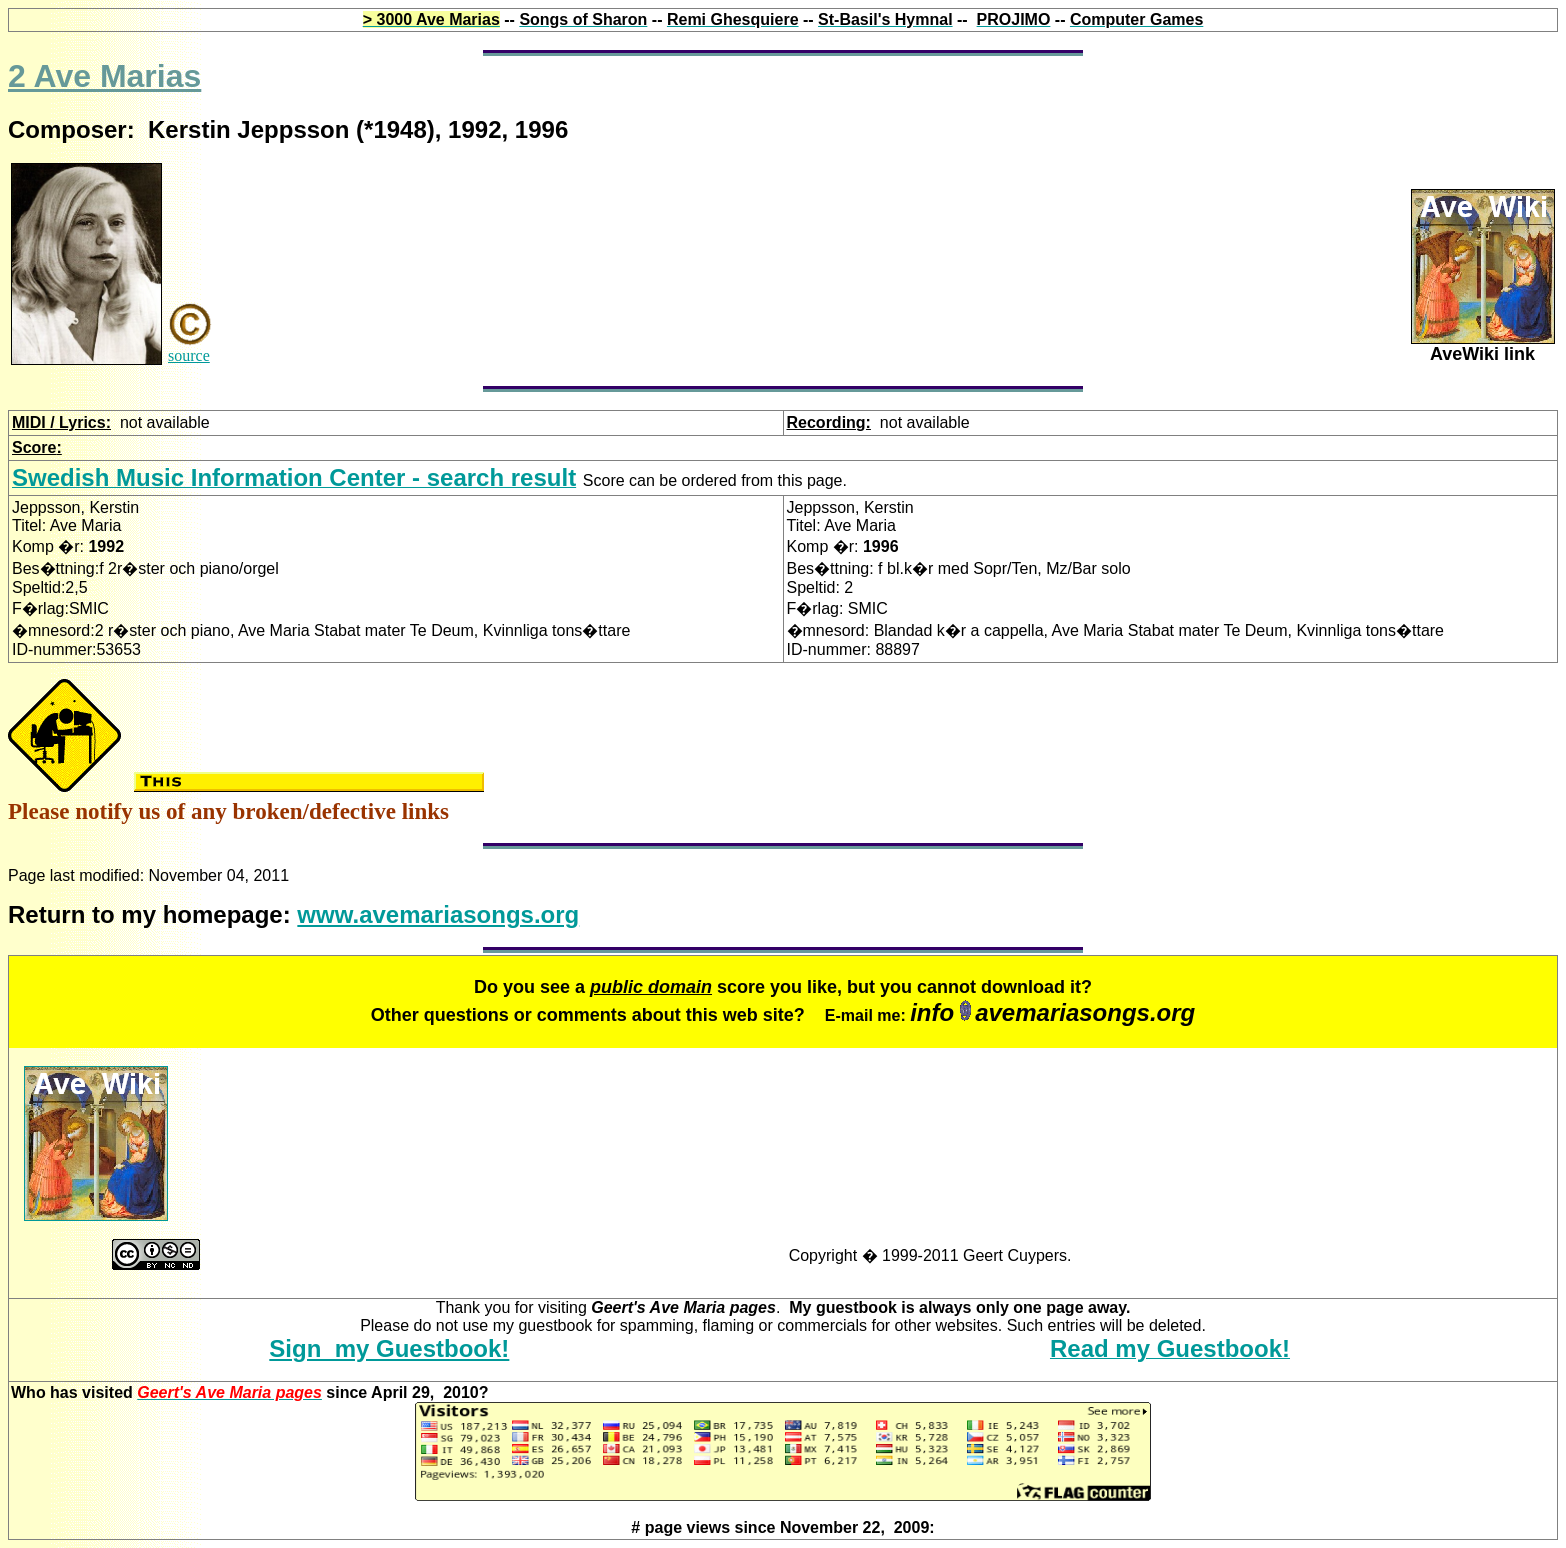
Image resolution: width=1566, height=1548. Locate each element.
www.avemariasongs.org (438, 914)
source (189, 355)
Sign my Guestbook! (389, 1348)
